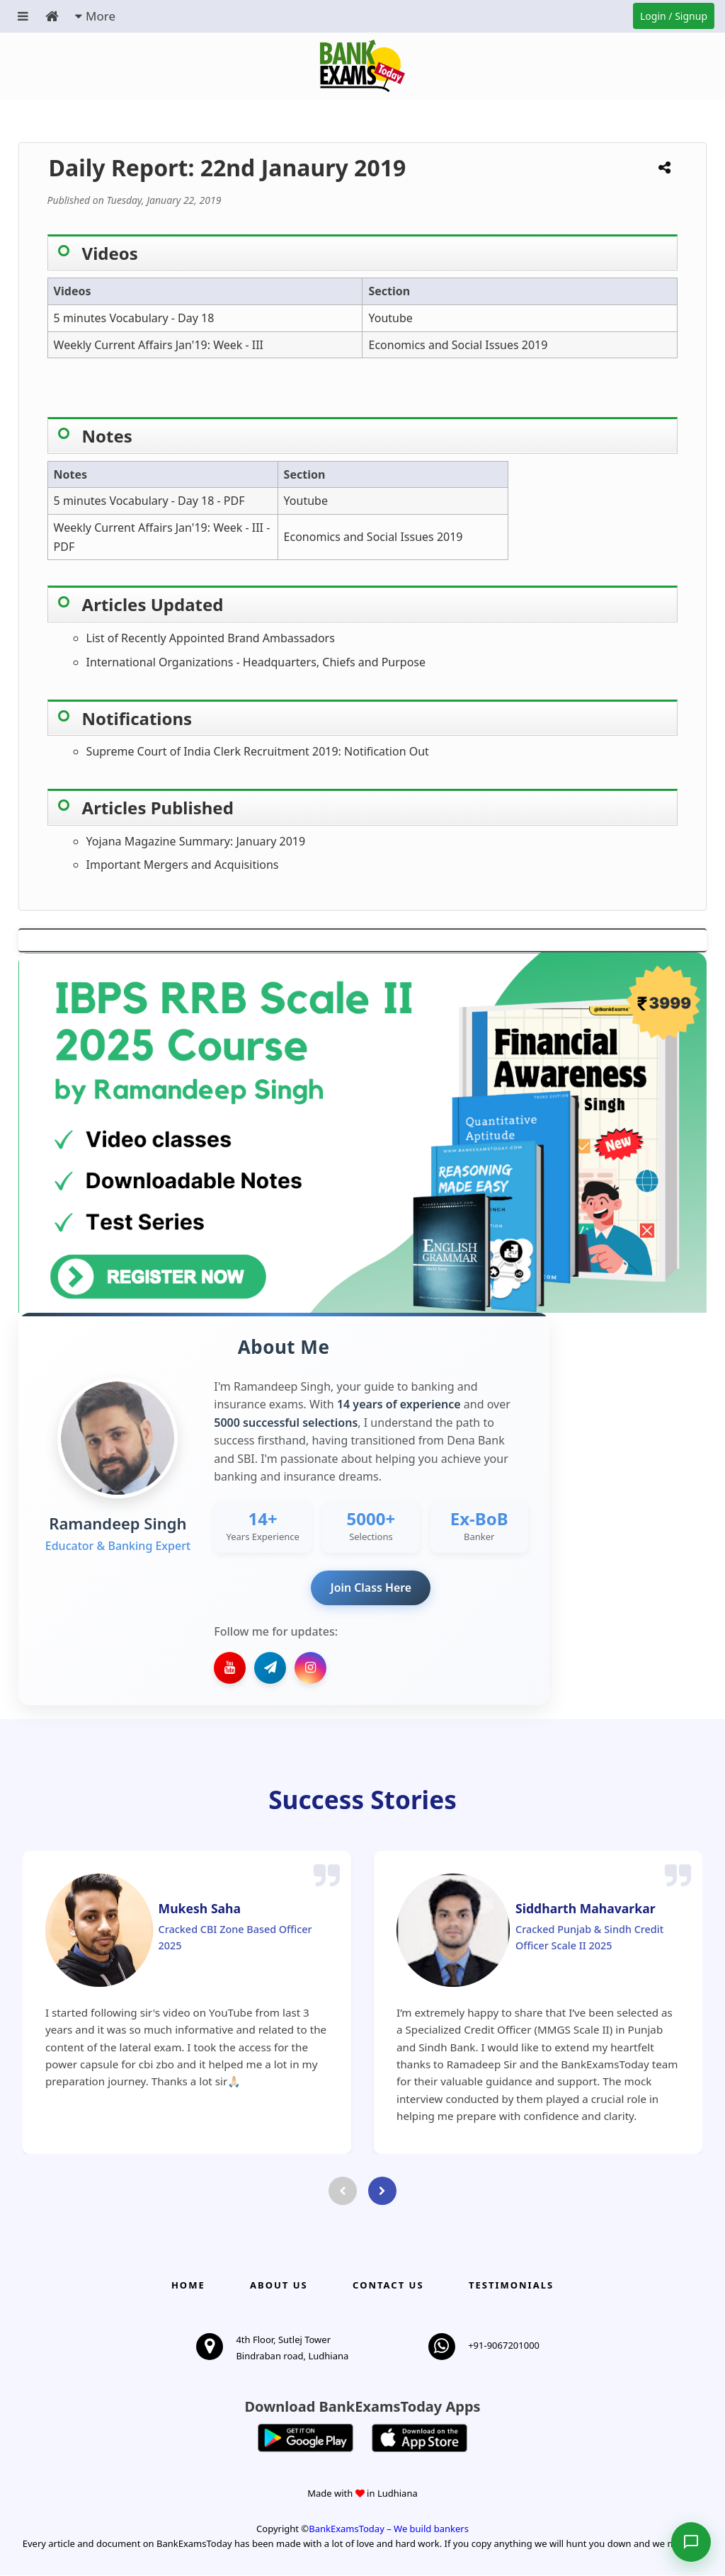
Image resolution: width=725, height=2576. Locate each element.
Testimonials (511, 2285)
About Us (279, 2285)
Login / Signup (673, 16)
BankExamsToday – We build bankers (389, 2529)
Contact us (388, 2285)
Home (188, 2285)
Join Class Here (370, 1587)
